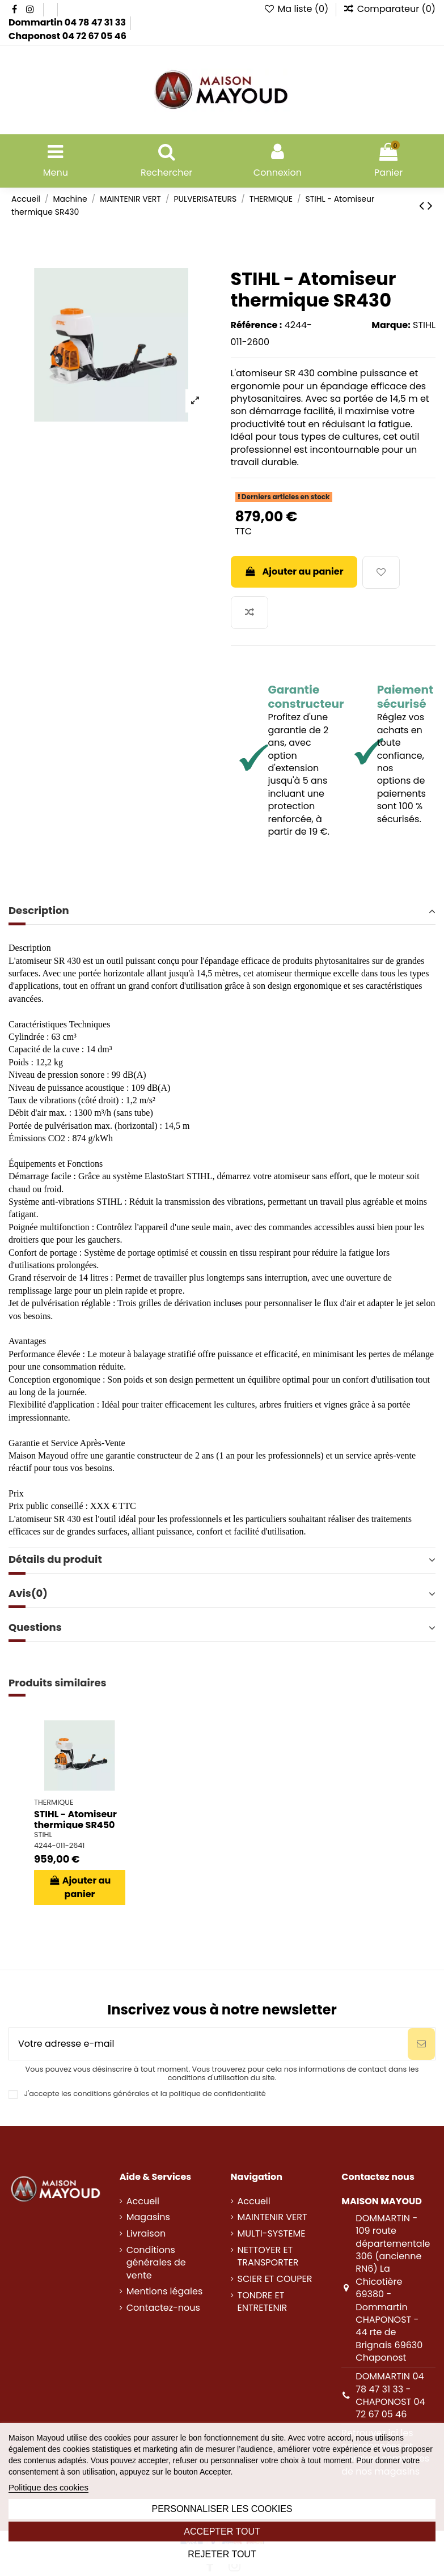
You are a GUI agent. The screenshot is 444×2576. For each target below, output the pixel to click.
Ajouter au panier (294, 571)
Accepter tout (222, 2531)
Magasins (148, 2217)
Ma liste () (297, 8)
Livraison (146, 2234)
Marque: (390, 325)
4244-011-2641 (59, 1845)
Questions (222, 1627)
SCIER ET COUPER (275, 2279)
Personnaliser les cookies (221, 2509)
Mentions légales (164, 2291)
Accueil (142, 2201)
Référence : (256, 325)
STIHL (424, 324)
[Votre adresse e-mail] (208, 2044)
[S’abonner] (421, 2044)
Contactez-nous (163, 2308)
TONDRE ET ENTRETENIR (262, 2301)
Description (222, 910)
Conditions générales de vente (156, 2263)
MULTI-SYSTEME (272, 2234)
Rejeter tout (222, 2554)
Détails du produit (222, 1559)
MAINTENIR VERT (272, 2217)
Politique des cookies (48, 2487)
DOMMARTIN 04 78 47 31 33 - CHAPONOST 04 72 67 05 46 (390, 2395)
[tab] (222, 911)
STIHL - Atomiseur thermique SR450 (75, 1819)
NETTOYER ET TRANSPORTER (268, 2256)
